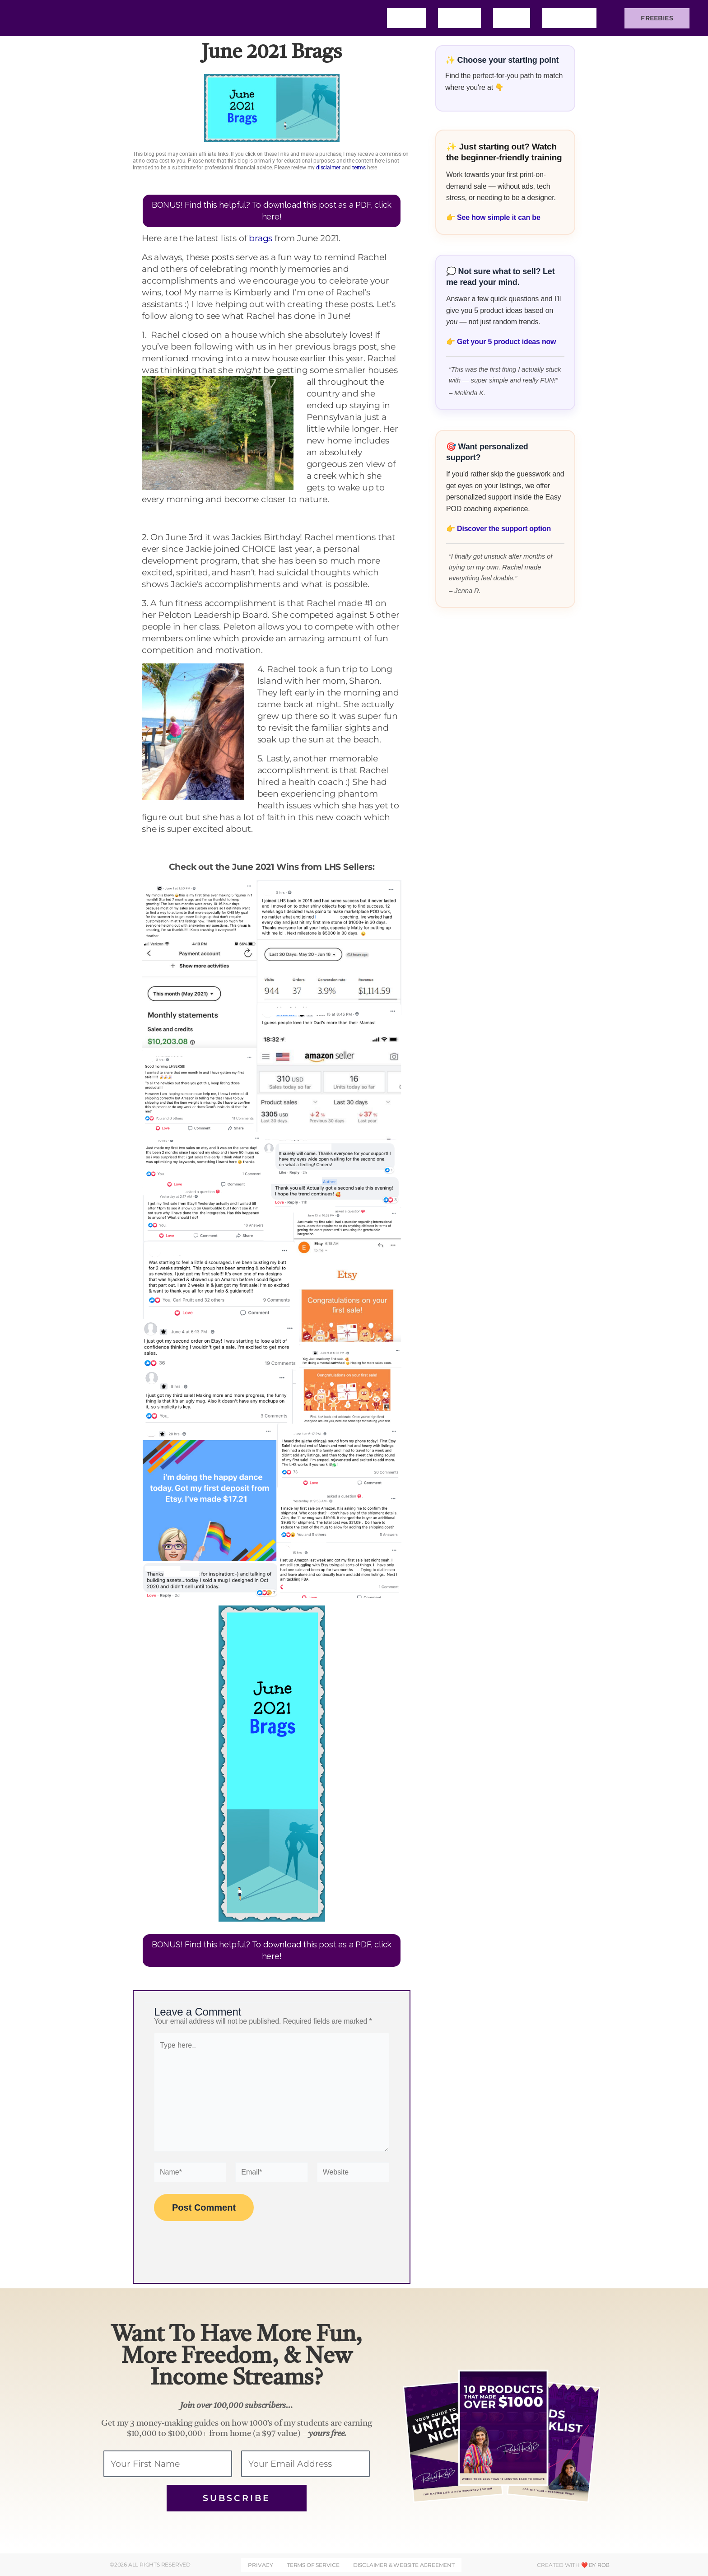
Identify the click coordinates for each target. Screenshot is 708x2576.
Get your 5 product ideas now (506, 341)
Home (406, 18)
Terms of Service (313, 2565)
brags (260, 238)
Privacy (261, 2565)
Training (569, 18)
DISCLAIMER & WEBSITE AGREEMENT (403, 2565)
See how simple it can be (498, 217)
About (459, 18)
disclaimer (328, 167)
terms (359, 167)
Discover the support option (504, 528)
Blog (511, 18)
